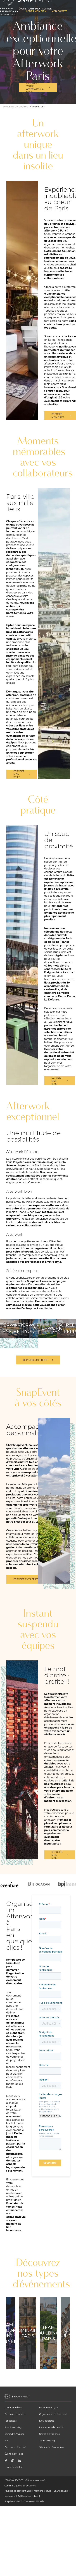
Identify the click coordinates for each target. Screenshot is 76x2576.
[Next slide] (65, 2333)
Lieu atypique (46, 2420)
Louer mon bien (36, 11)
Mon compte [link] (59, 11)
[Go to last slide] (10, 2333)
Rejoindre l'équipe (14, 2433)
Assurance (9, 2496)
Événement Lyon (48, 2407)
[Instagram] (13, 2461)
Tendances (10, 2420)
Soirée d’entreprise (49, 2433)
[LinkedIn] (19, 2461)
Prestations (9, 11)
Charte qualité (61, 2490)
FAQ (6, 2440)
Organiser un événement (53, 2413)
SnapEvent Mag (13, 2427)
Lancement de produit (51, 2427)
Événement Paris (13, 2453)
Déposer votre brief (15, 2447)
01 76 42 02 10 (8, 14)
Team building (47, 2440)
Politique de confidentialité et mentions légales (27, 2490)
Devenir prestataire (14, 2413)
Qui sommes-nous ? (35, 2480)
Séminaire (6, 8)
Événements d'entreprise (36, 8)
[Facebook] (6, 2461)
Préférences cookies (28, 2496)
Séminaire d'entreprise (51, 2447)
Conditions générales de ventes (20, 2485)
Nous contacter (14, 2466)
